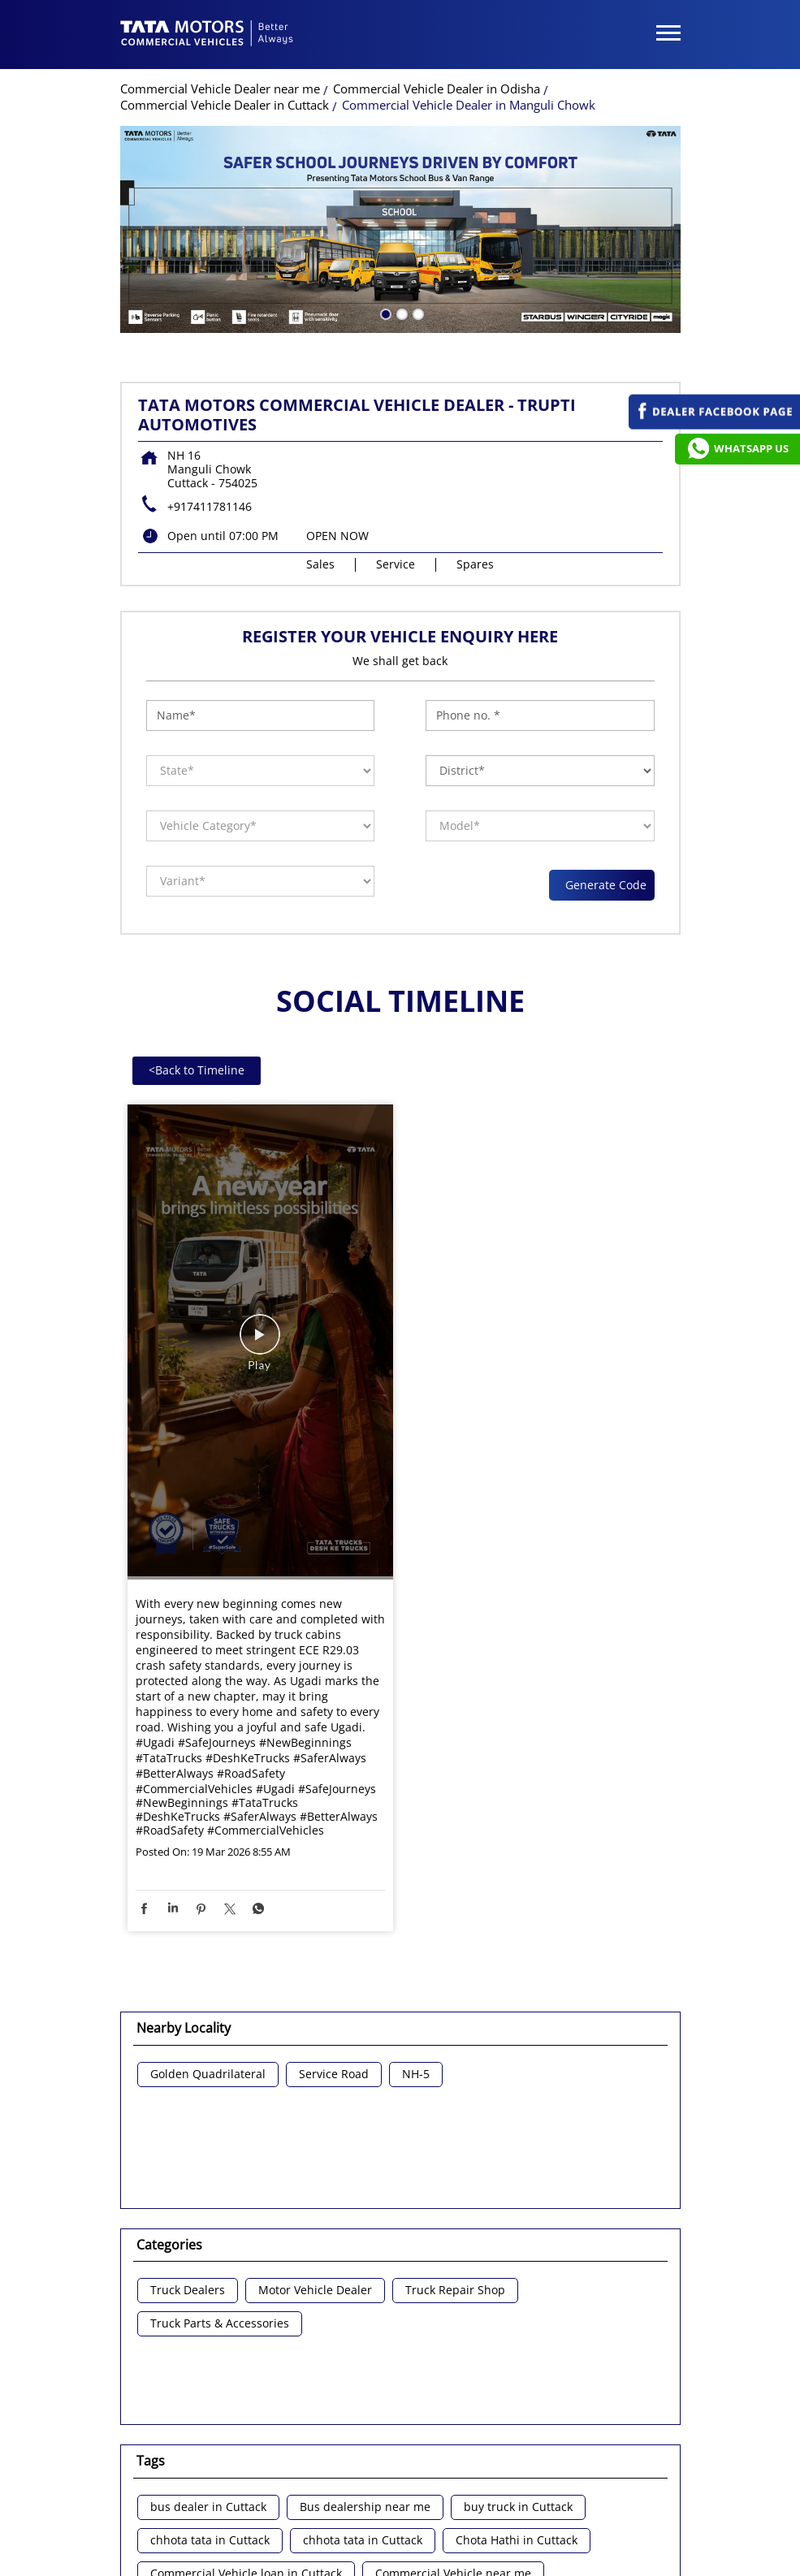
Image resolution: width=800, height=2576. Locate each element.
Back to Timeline (196, 923)
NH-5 (416, 1927)
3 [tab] (417, 166)
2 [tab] (400, 166)
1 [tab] (384, 166)
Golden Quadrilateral (208, 1927)
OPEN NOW (337, 388)
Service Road (334, 1927)
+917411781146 (209, 359)
